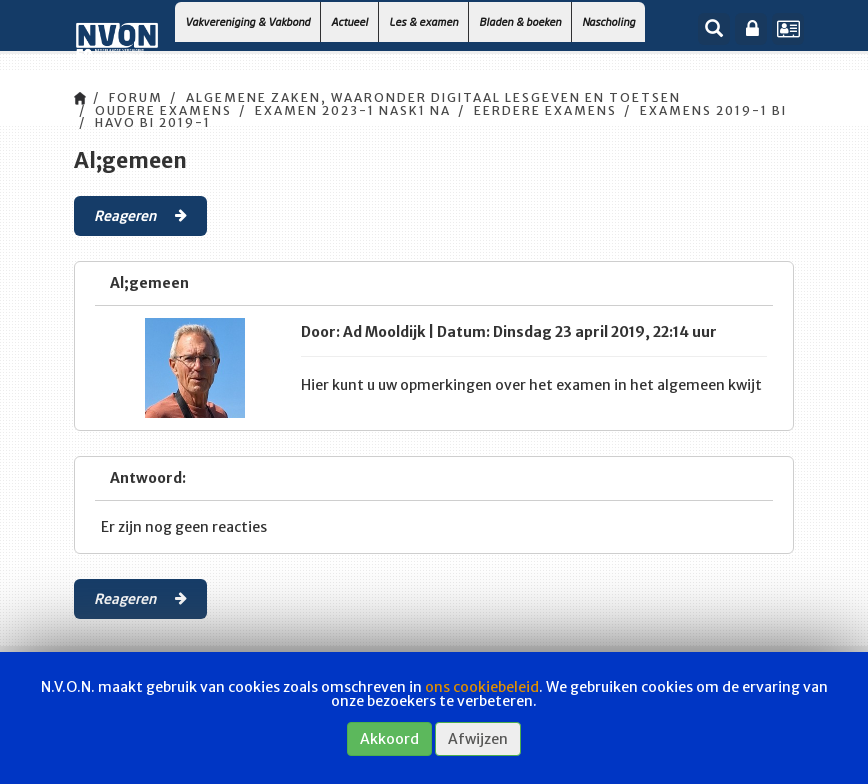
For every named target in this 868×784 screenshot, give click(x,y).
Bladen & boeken (520, 21)
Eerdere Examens (545, 110)
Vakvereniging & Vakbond (247, 21)
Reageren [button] (140, 215)
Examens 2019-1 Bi (713, 110)
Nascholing (608, 21)
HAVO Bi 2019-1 (153, 122)
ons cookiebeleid (482, 687)
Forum (136, 97)
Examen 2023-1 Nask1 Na (353, 110)
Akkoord (389, 739)
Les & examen (423, 21)
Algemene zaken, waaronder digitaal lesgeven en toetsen (433, 97)
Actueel (349, 21)
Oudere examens (163, 110)
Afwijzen (478, 739)
